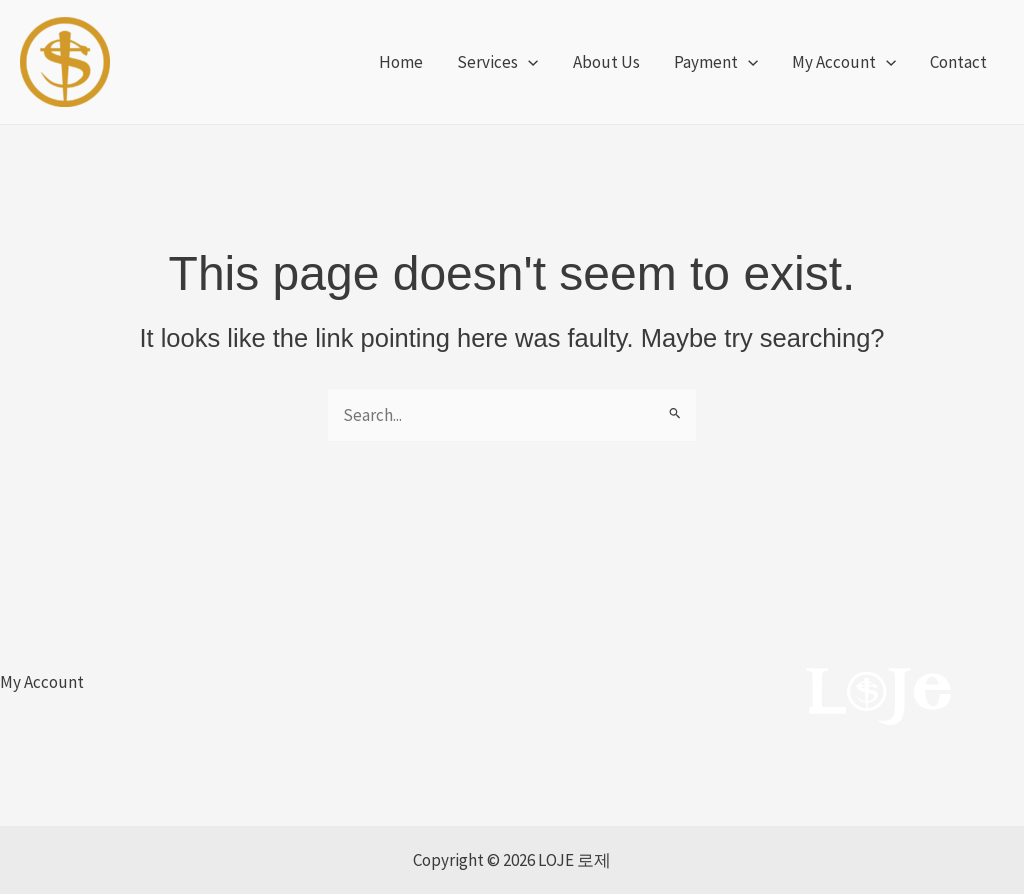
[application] (528, 62)
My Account (42, 682)
